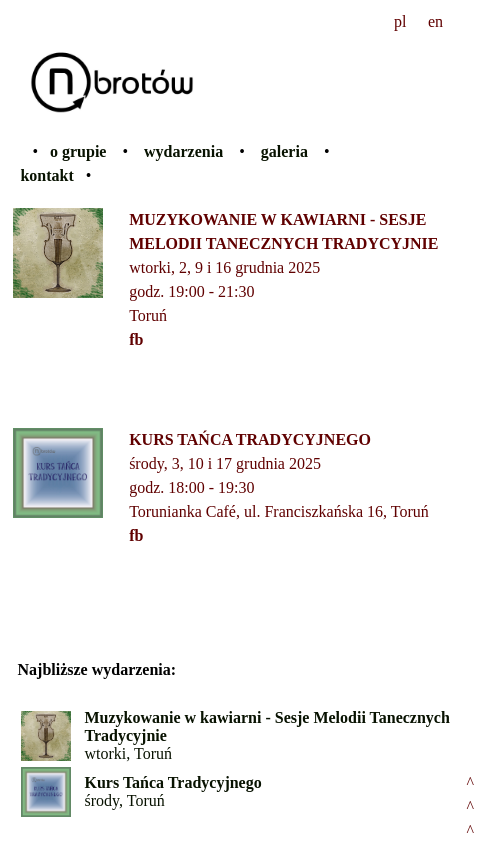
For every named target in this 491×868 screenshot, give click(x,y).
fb (136, 339)
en (435, 21)
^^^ (470, 806)
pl (400, 21)
